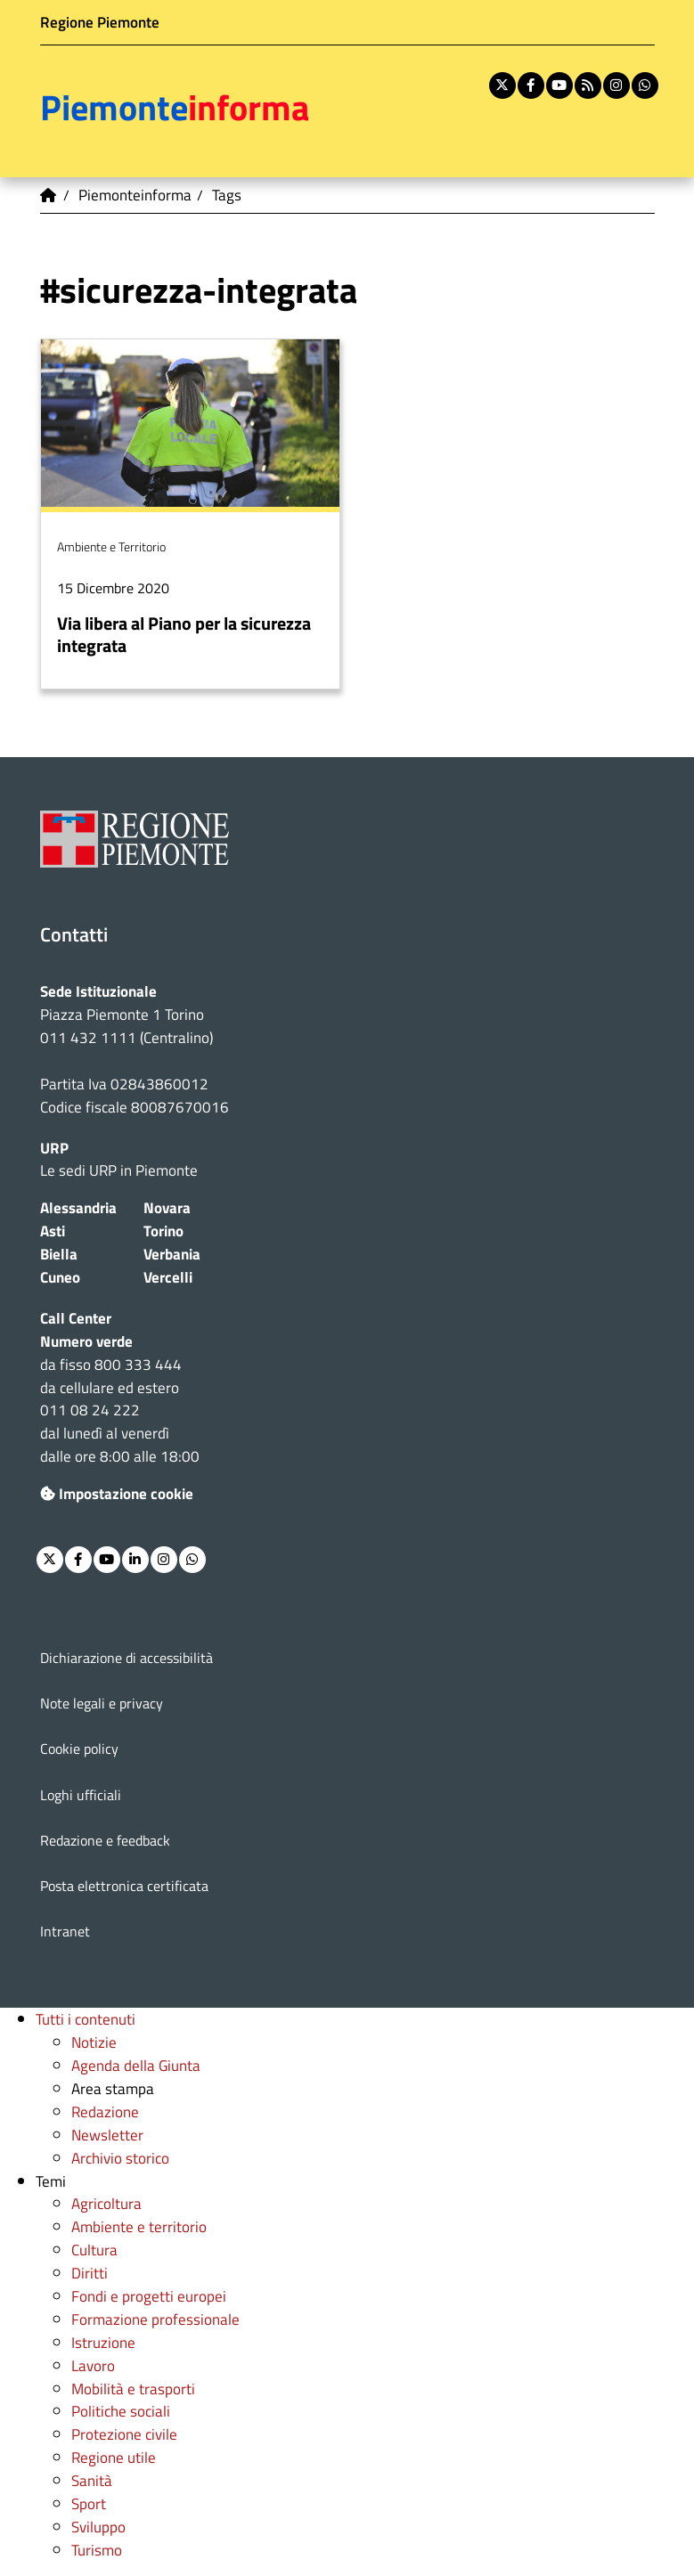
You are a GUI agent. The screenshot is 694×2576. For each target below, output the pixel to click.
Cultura (94, 2250)
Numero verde (86, 1341)
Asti (52, 1231)
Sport (88, 2503)
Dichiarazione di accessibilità (126, 1657)
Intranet (65, 1931)
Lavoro (93, 2365)
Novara (167, 1207)
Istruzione (103, 2342)
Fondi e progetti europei (148, 2296)
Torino (163, 1231)
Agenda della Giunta (135, 2065)
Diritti (89, 2273)
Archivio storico (120, 2158)
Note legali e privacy (101, 1703)
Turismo (96, 2550)
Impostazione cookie (116, 1493)
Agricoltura (106, 2203)
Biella (59, 1254)
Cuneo (60, 1277)
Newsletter (107, 2135)
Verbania (171, 1254)
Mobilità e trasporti (133, 2388)
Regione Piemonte (99, 22)
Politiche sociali (120, 2411)
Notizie (94, 2042)
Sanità (91, 2480)
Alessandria (78, 1207)
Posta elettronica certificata (124, 1885)
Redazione (105, 2111)
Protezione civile (124, 2434)
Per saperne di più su (190, 514)
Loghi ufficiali (80, 1795)
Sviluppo (98, 2527)
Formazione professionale (155, 2319)
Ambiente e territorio (139, 2226)
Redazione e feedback (105, 1840)
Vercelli (167, 1277)
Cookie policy (79, 1748)
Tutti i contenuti (85, 2019)
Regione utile (113, 2457)
